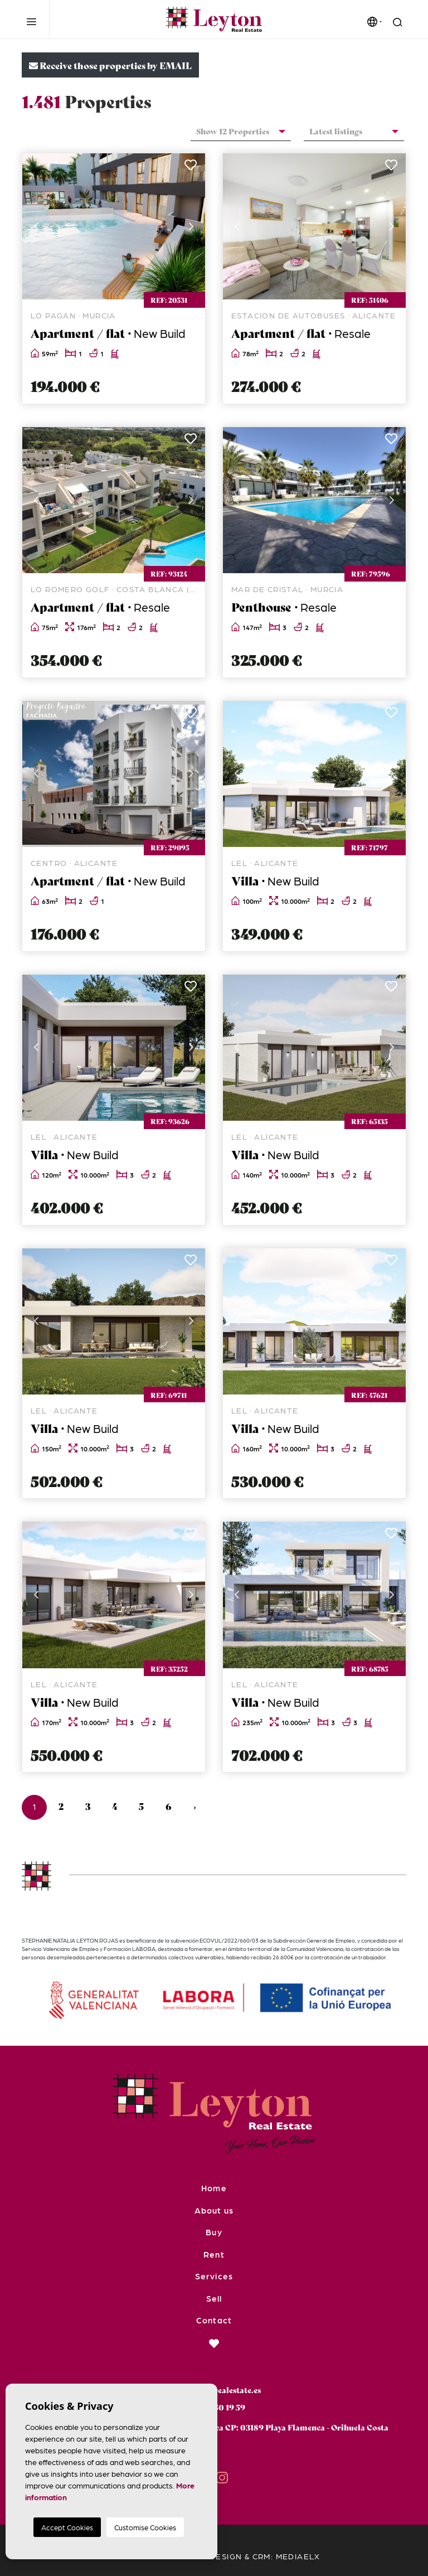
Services (213, 2276)
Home (213, 2188)
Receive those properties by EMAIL (110, 65)
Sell (214, 2298)
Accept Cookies (67, 2527)
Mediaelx (298, 2555)
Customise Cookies (145, 2527)
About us (213, 2210)
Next (191, 226)
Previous (36, 226)
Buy (214, 2232)
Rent (213, 2254)
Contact (213, 2320)
